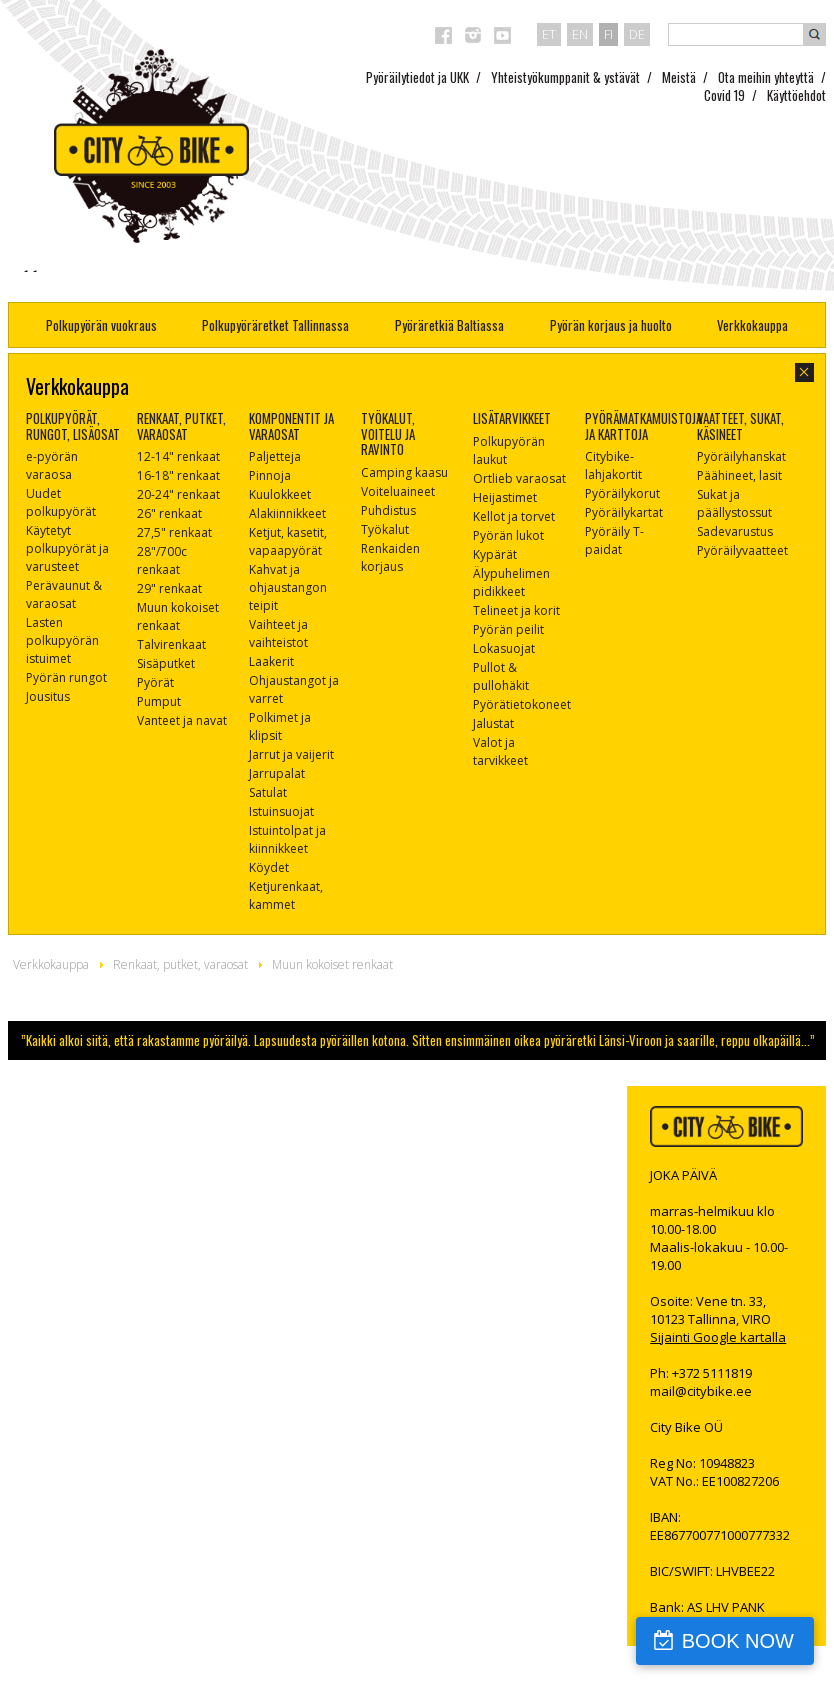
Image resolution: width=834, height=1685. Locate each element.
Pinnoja (270, 475)
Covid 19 (724, 95)
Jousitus (48, 696)
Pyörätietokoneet (522, 704)
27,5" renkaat (174, 532)
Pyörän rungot (66, 677)
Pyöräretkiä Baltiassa (449, 325)
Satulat (268, 792)
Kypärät (495, 554)
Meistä (679, 77)
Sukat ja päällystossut (734, 503)
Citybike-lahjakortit (613, 465)
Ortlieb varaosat (519, 478)
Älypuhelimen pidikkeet (511, 582)
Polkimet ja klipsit (280, 726)
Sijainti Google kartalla (718, 1337)
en (580, 34)
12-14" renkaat (178, 456)
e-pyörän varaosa (52, 465)
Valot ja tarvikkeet (500, 751)
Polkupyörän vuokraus (101, 325)
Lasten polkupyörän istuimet (62, 640)
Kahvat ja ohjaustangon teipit (288, 587)
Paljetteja (275, 456)
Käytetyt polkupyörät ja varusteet (67, 548)
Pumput (159, 701)
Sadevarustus (735, 531)
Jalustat (493, 723)
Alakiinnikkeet (287, 513)
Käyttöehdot (796, 95)
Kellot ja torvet (514, 516)
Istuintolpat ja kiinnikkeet (287, 839)
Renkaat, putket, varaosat (180, 964)
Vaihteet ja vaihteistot (278, 633)
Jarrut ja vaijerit (291, 754)
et (549, 34)
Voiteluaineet (398, 491)
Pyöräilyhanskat (741, 456)
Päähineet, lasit (739, 475)
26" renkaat (169, 513)
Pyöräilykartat (624, 512)
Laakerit (271, 661)
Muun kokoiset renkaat (178, 616)
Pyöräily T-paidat (614, 540)
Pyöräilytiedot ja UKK (417, 77)
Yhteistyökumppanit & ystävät (565, 77)
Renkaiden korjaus (390, 557)
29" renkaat (169, 588)
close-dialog (804, 372)
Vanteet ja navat (182, 720)
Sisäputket (166, 663)
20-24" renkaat (178, 494)
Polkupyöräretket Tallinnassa (275, 325)
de (637, 34)
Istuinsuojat (281, 811)
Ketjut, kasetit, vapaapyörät (288, 541)
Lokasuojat (504, 648)
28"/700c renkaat (162, 560)
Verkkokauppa (752, 325)
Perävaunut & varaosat (64, 594)
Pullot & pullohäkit (501, 676)
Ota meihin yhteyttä (766, 77)
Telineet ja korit (516, 610)
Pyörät (155, 682)
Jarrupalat (277, 773)
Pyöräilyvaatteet (742, 550)
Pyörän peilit (508, 629)
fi (608, 34)
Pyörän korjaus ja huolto (611, 325)
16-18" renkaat (178, 475)
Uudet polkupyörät (61, 502)
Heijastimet (505, 497)
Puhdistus (388, 510)
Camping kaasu (404, 472)
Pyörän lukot (508, 535)
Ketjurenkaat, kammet (286, 895)
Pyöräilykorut (622, 493)
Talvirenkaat (171, 644)
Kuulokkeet (280, 494)
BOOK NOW (738, 1641)
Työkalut (385, 529)
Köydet (269, 867)
